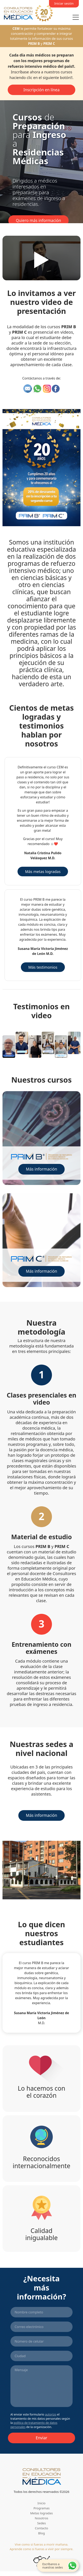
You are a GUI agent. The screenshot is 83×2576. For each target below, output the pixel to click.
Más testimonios (42, 967)
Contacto (41, 2528)
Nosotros (41, 2518)
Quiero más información (38, 220)
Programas (41, 2508)
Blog (41, 2533)
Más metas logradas (42, 871)
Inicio (41, 2503)
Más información (41, 1169)
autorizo (50, 2414)
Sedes (41, 2523)
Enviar (41, 2438)
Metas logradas (41, 2513)
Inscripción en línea (41, 90)
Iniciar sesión (64, 3)
